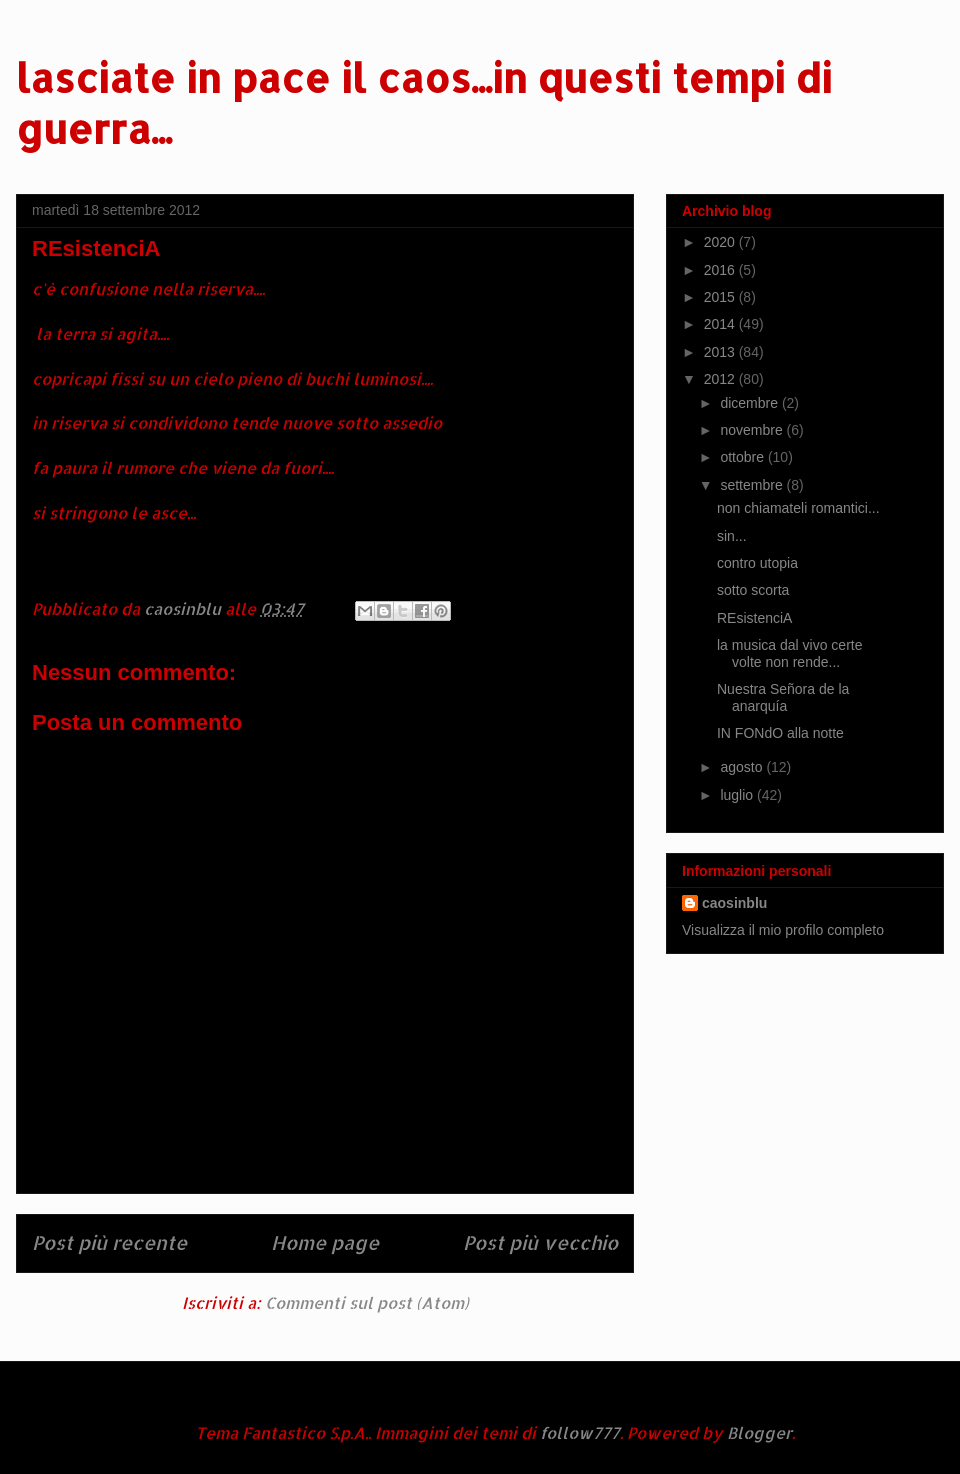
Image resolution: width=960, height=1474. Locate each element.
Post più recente (109, 1242)
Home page (325, 1242)
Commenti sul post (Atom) (367, 1302)
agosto (743, 767)
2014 (721, 324)
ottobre (743, 457)
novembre (753, 430)
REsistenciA (754, 618)
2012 (721, 379)
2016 (721, 270)
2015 (721, 297)
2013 (721, 352)
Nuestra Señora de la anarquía (783, 697)
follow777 (580, 1432)
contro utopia (757, 563)
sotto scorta (753, 590)
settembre (753, 485)
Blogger (759, 1432)
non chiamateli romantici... (798, 508)
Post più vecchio (540, 1242)
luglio (738, 795)
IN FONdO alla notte (780, 733)
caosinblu (734, 903)
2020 (721, 242)
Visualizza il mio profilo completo (783, 930)
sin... (732, 536)
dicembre (750, 403)
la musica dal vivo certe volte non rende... (790, 653)
